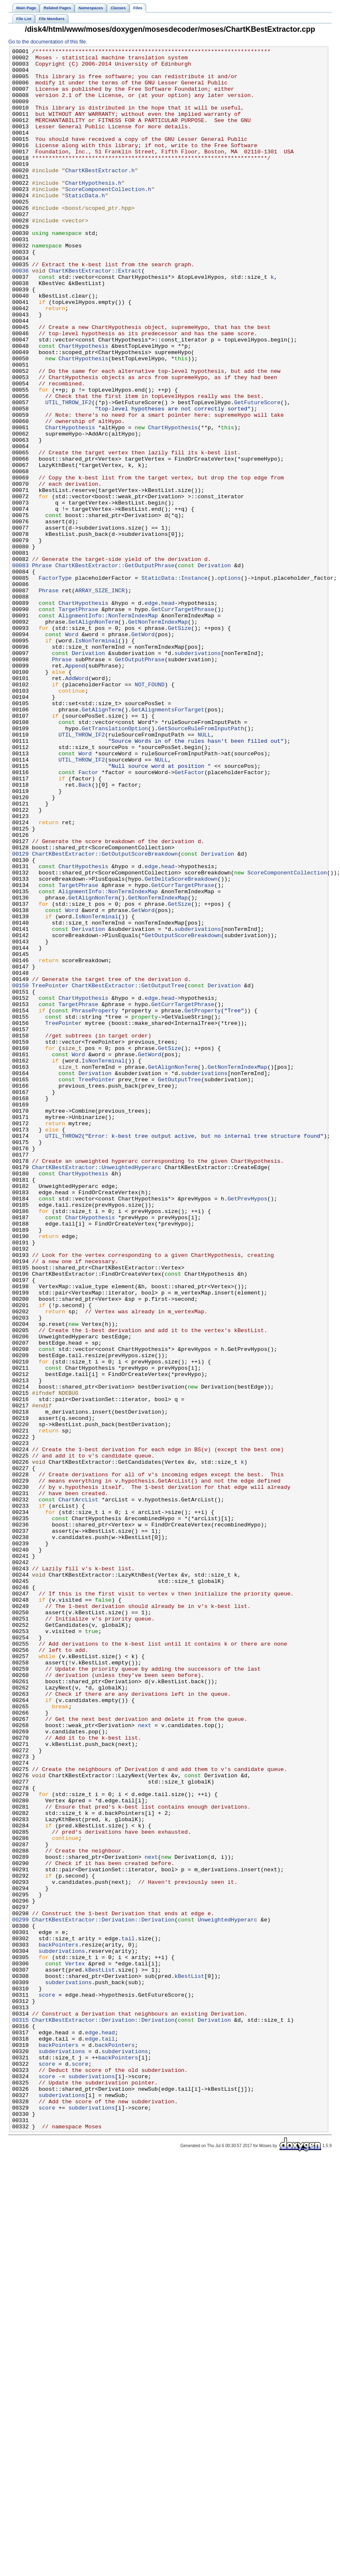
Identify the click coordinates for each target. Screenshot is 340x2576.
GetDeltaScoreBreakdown (181, 1045)
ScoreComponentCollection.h (108, 218)
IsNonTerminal (96, 759)
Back (85, 932)
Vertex (75, 2347)
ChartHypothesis (83, 406)
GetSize (179, 744)
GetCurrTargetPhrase (182, 722)
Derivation (214, 669)
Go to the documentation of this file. (47, 42)
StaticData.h (85, 225)
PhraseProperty (95, 1203)
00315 (20, 2414)
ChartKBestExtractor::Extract (94, 315)
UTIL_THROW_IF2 (68, 473)
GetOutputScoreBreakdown (183, 1113)
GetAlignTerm (102, 842)
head (168, 714)
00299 (20, 2294)
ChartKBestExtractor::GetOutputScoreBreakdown (105, 1015)
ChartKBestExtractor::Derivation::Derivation (103, 2294)
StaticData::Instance (174, 684)
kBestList (100, 2354)
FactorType (54, 684)
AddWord (77, 804)
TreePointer (50, 1173)
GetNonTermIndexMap (158, 737)
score (46, 2384)
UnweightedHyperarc (227, 2294)
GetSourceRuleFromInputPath (201, 865)
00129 (20, 1015)
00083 (20, 669)
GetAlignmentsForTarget (168, 842)
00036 (20, 315)
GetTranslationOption (115, 865)
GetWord (143, 752)
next (144, 2061)
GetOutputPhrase (140, 782)
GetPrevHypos (247, 1429)
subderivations (198, 774)
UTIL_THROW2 (63, 1354)
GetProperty (202, 1203)
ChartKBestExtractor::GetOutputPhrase (115, 669)
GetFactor (189, 917)
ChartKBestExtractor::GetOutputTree (128, 1173)
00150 (20, 1173)
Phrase (42, 669)
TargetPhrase (78, 722)
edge (151, 714)
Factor (89, 917)
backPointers (58, 2324)
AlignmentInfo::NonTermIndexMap (108, 729)
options (229, 684)
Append (75, 789)
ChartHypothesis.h (93, 210)
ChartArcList (78, 1790)
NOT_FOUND (149, 812)
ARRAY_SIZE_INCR (100, 699)
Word (72, 752)
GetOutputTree (179, 1286)
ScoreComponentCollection (287, 1038)
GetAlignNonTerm (93, 737)
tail (128, 2317)
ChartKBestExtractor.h (100, 195)
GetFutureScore (257, 473)
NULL (204, 872)
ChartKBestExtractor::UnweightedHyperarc (96, 1391)
